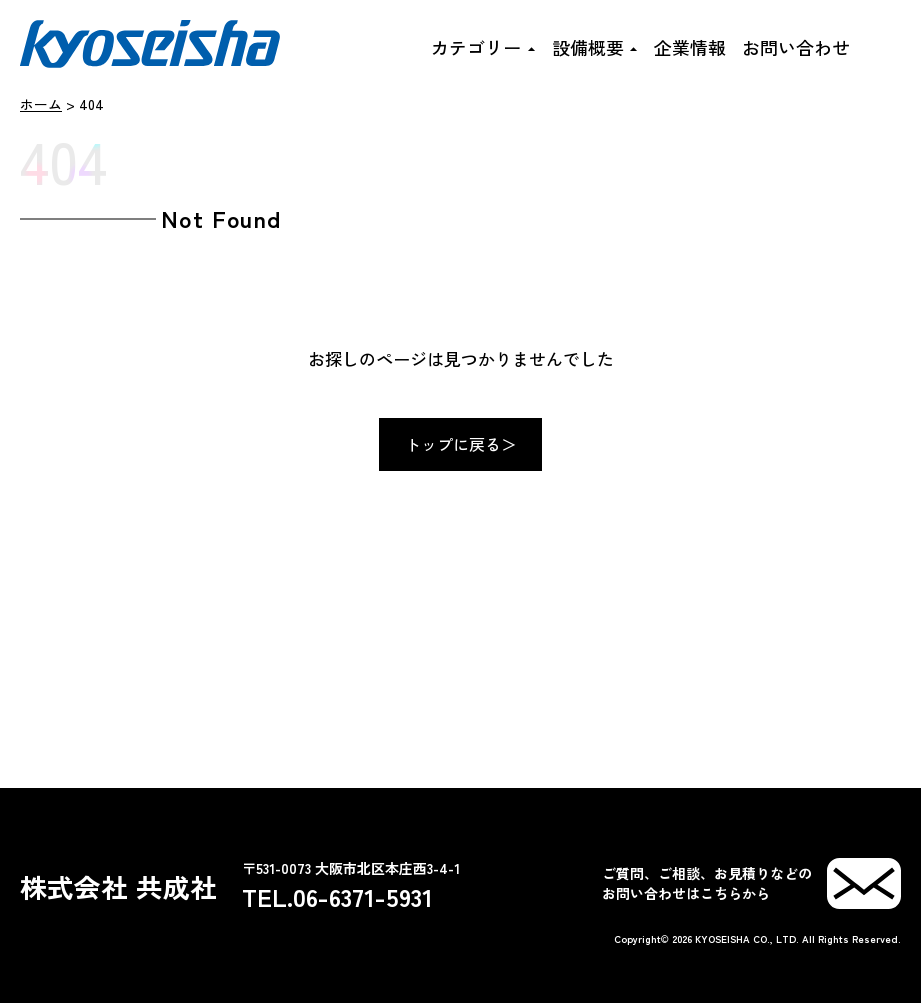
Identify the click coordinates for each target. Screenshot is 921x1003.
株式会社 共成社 (118, 886)
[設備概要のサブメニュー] (633, 47)
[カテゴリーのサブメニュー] (530, 47)
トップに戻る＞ (461, 444)
